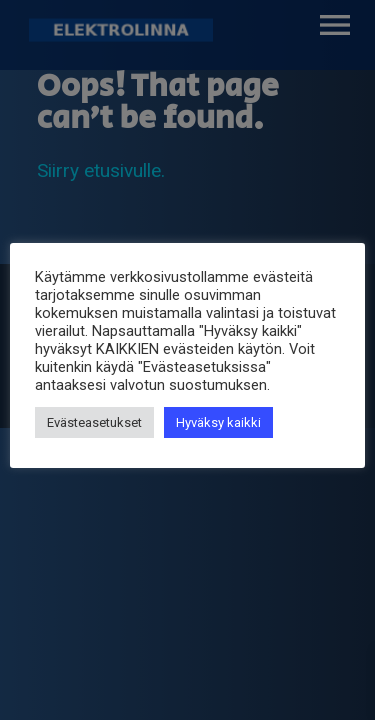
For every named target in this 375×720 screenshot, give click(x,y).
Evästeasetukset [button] (94, 422)
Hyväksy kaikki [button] (218, 422)
